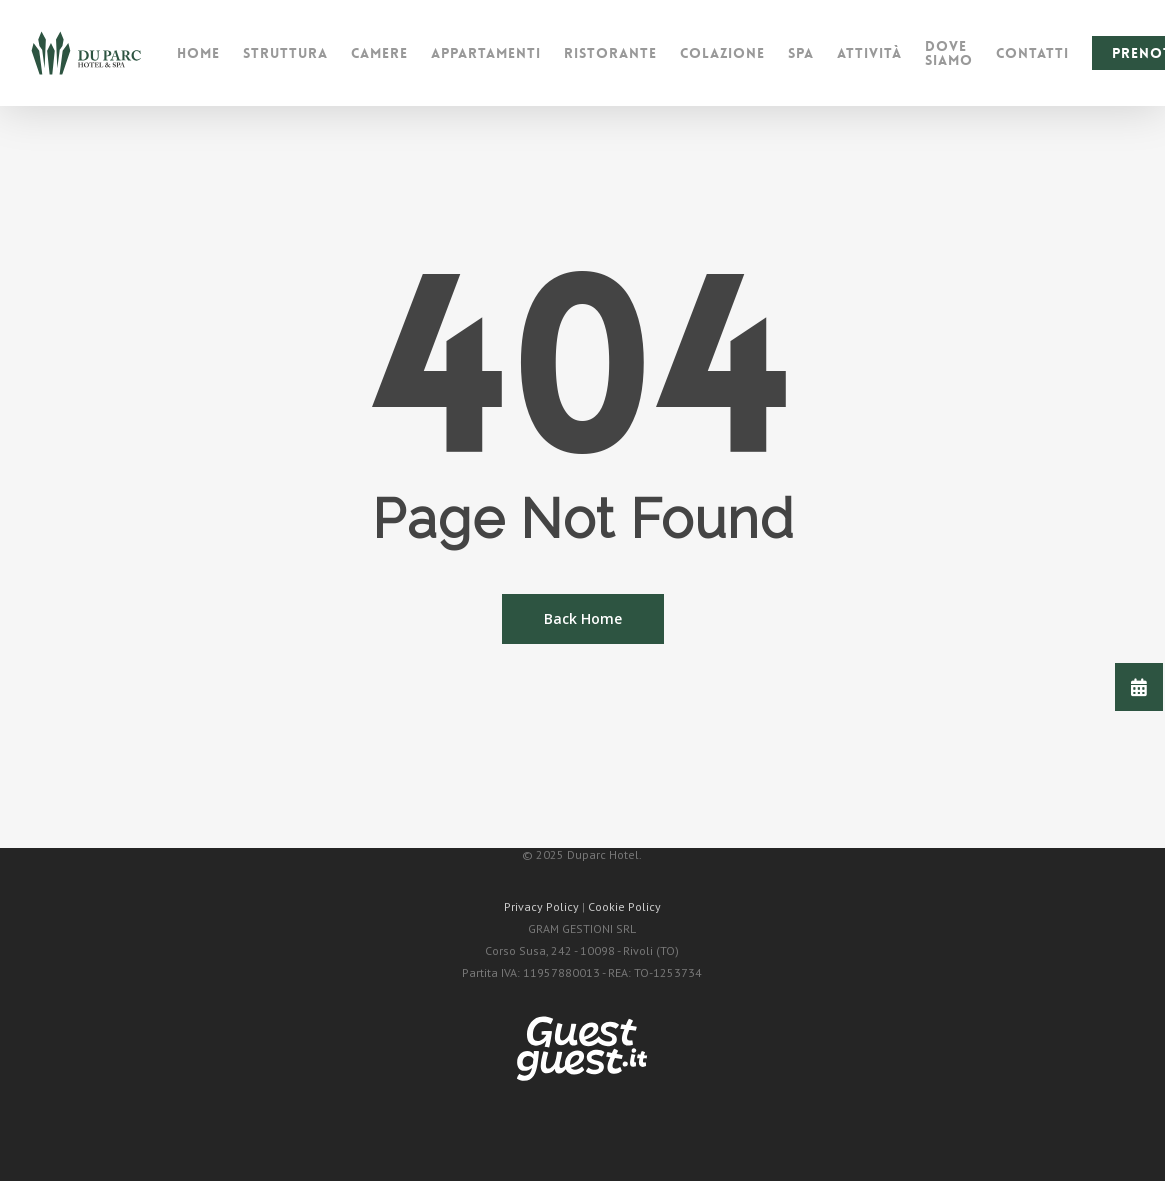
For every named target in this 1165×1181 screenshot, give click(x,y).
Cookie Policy (624, 906)
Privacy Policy (541, 906)
